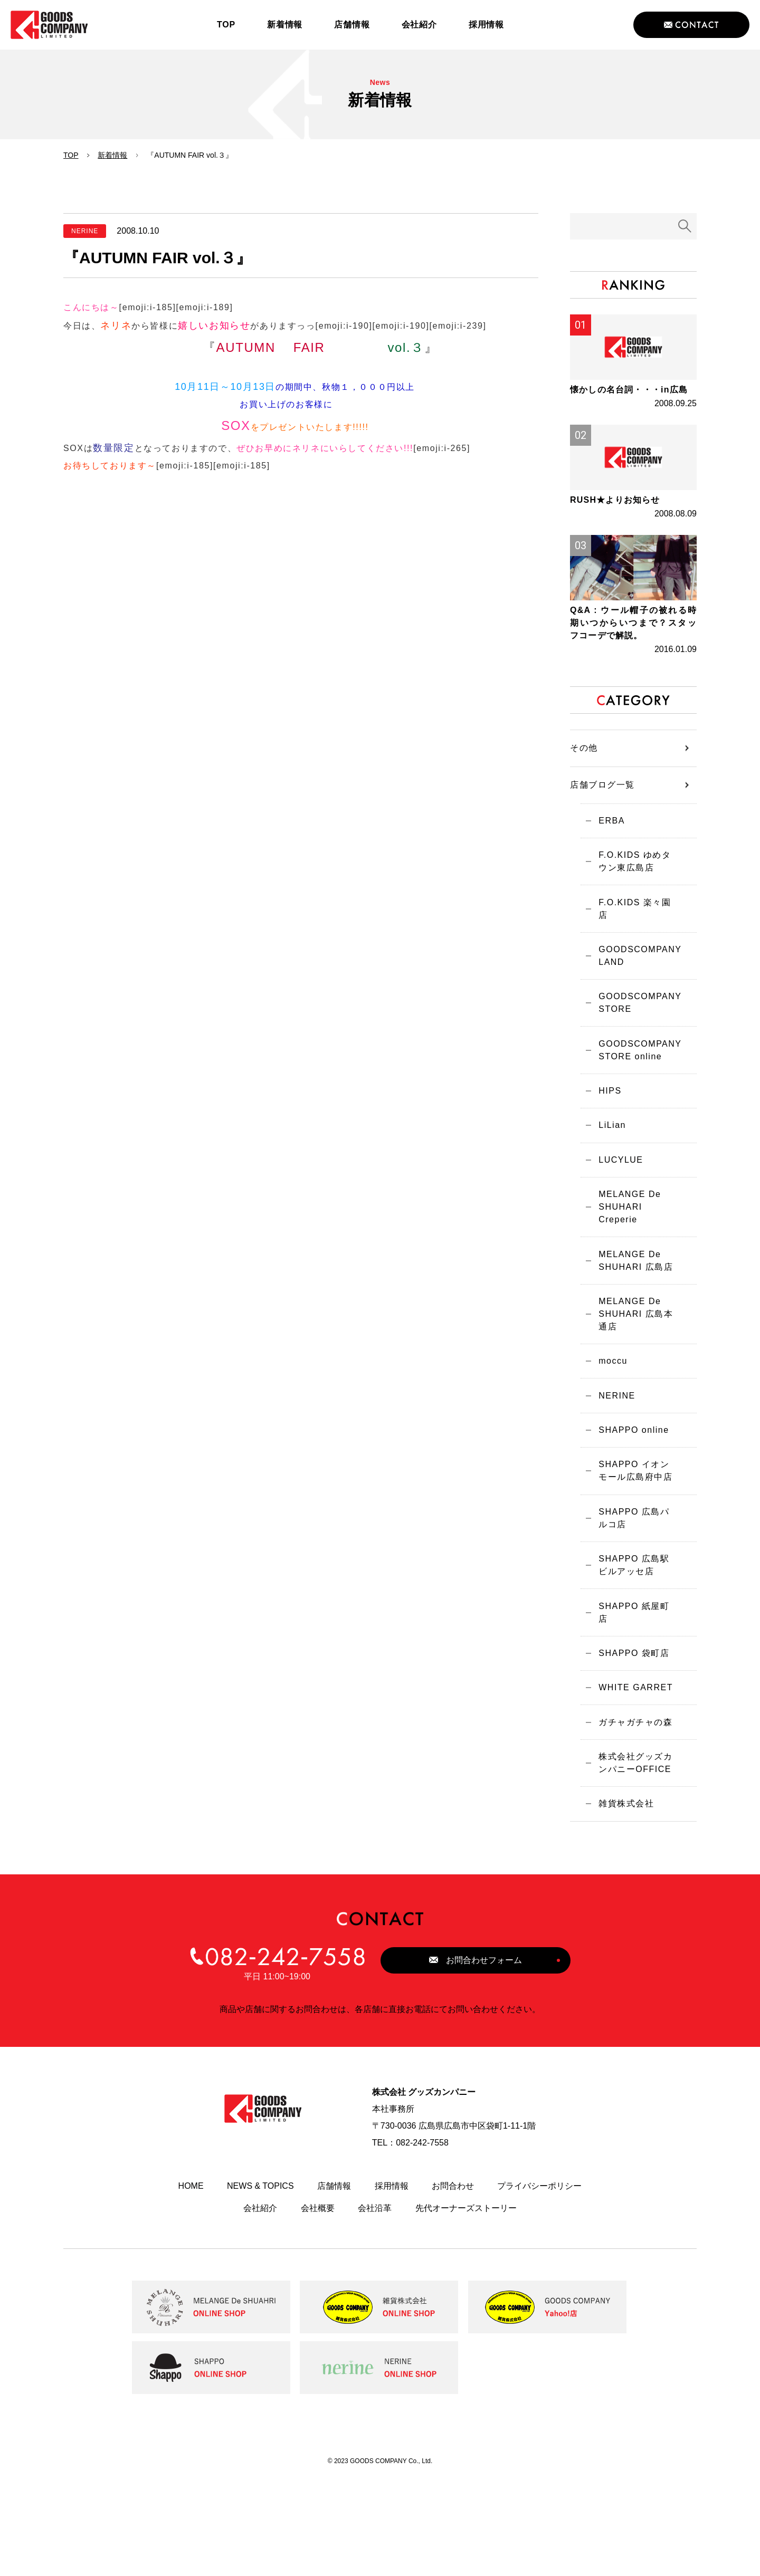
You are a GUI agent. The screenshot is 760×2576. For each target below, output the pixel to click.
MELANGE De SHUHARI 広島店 (631, 1338)
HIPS (605, 1158)
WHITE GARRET (631, 1777)
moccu (608, 1443)
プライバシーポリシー (539, 2284)
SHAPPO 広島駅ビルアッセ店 (634, 1660)
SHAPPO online (629, 1517)
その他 (584, 812)
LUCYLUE (616, 1232)
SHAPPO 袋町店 (629, 1740)
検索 (685, 226)
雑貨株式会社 (621, 1900)
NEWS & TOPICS (260, 2284)
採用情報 (391, 2284)
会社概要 (318, 2306)
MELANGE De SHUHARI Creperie (625, 1282)
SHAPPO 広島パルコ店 (634, 1610)
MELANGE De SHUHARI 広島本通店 (631, 1394)
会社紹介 (260, 2306)
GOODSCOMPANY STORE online (635, 1115)
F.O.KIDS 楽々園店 (635, 973)
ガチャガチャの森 (631, 1813)
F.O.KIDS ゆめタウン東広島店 (635, 930)
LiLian (607, 1195)
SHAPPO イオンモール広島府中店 (634, 1561)
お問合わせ (453, 2284)
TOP (71, 155)
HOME (191, 2284)
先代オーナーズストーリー (466, 2306)
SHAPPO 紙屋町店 (634, 1703)
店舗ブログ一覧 (602, 849)
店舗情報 (334, 2284)
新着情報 (112, 155)
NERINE (612, 1480)
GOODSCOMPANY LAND (635, 1016)
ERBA (607, 886)
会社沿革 (375, 2306)
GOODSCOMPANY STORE (635, 1066)
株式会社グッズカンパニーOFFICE (631, 1857)
